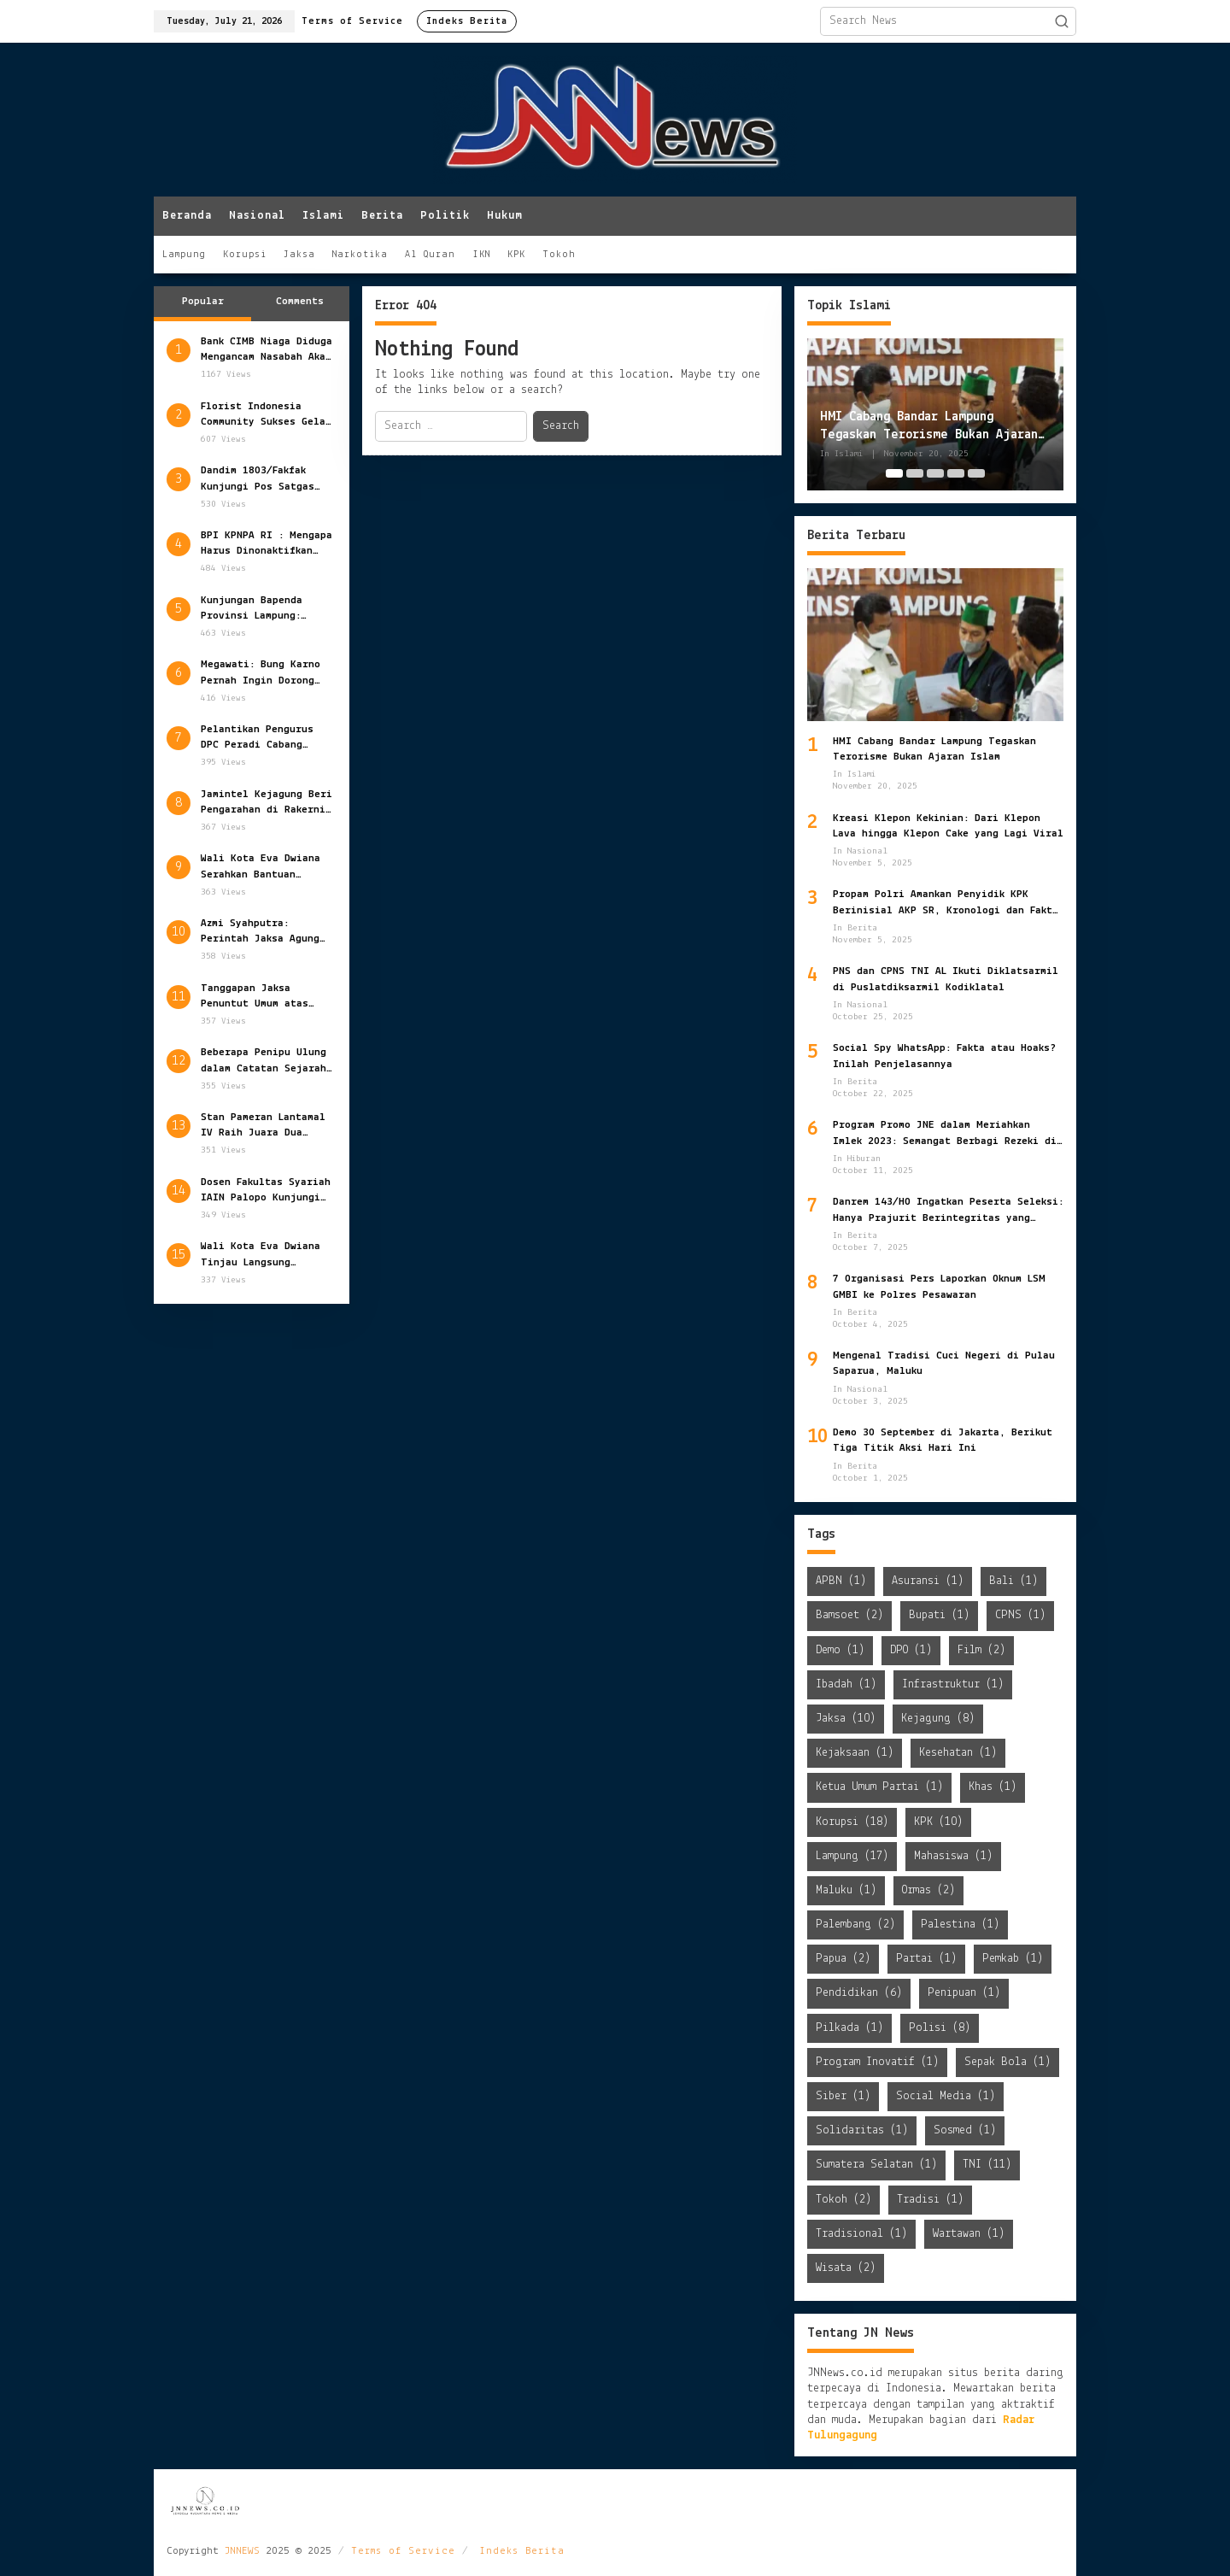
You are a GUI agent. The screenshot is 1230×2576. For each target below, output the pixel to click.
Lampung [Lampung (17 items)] (852, 1856)
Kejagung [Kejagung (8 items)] (938, 1718)
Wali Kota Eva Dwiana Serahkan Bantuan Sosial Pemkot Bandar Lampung (260, 867)
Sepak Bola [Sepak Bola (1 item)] (1007, 2062)
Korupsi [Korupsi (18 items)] (852, 1822)
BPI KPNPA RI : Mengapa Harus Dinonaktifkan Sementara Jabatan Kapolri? (266, 544)
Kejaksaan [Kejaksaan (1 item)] (854, 1752)
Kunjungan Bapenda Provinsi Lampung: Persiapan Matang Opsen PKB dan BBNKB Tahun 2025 (267, 609)
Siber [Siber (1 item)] (843, 2096)
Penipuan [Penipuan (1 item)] (964, 1992)
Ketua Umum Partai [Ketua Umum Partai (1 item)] (879, 1787)
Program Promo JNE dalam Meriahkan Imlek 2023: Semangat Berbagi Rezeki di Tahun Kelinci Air (945, 1133)
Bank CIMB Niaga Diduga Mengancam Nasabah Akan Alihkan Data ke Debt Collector (266, 350)
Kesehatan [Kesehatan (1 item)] (958, 1752)
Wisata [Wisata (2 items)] (846, 2268)
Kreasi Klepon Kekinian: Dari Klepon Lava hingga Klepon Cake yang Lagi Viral (948, 826)
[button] (1061, 21)
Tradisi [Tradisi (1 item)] (930, 2199)
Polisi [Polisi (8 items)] (939, 2027)
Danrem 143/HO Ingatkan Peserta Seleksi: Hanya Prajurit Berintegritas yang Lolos (948, 1210)
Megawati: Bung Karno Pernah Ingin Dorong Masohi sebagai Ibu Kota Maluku (260, 673)
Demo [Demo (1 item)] (840, 1650)
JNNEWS (242, 2550)
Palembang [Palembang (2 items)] (855, 1924)
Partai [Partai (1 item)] (926, 1958)
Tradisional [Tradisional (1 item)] (861, 2233)
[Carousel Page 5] (976, 473)
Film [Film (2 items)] (981, 1650)
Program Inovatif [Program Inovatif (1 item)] (877, 2062)
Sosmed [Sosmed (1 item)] (965, 2130)
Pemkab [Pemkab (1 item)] (1012, 1958)
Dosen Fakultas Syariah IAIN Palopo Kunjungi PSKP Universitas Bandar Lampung (266, 1191)
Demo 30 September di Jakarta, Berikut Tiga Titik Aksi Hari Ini (942, 1440)
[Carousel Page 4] (955, 473)
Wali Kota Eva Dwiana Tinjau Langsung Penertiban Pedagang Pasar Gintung (260, 1255)
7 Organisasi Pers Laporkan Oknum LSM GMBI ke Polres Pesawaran (939, 1286)
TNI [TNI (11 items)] (987, 2164)
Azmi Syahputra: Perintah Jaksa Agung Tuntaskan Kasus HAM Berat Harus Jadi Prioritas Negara (260, 932)
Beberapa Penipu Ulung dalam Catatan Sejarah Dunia (263, 1061)
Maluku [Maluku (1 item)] (846, 1890)
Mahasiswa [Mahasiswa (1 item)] (953, 1856)
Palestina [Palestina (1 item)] (960, 1924)
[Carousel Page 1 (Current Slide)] (894, 473)
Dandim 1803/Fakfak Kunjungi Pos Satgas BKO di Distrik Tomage (263, 479)
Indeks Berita (522, 2550)
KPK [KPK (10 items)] (938, 1822)
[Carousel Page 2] (914, 473)
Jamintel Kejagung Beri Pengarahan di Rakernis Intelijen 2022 (266, 803)
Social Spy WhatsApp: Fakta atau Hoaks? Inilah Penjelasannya (944, 1055)
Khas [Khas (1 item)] (992, 1787)
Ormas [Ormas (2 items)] (928, 1890)
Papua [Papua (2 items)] (843, 1958)
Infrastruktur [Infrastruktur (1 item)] (953, 1684)
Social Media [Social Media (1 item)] (945, 2096)
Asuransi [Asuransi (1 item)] (928, 1581)
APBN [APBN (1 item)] (841, 1581)
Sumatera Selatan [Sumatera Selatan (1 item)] (876, 2164)
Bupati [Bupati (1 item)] (939, 1615)
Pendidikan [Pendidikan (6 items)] (859, 1992)
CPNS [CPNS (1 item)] (1020, 1615)
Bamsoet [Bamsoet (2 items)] (849, 1615)
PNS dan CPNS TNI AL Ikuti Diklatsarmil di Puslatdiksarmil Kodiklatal (945, 978)
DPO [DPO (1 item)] (911, 1650)
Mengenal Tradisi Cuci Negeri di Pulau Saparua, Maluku (944, 1363)
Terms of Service (403, 2550)
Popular (203, 301)
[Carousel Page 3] (935, 473)
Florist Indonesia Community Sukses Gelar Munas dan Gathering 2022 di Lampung (266, 415)
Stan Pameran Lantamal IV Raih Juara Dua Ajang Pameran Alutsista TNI (263, 1126)
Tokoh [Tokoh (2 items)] (843, 2199)
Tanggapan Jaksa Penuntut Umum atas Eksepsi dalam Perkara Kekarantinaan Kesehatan (263, 997)
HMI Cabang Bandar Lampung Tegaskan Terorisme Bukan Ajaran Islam (929, 427)
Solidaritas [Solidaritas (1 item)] (862, 2130)
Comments (300, 301)
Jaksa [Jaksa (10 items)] (846, 1718)
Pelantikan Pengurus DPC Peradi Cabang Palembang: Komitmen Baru (257, 738)
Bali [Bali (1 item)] (1013, 1581)
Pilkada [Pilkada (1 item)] (849, 2027)
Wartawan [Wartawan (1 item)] (968, 2233)
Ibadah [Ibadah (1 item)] (846, 1684)
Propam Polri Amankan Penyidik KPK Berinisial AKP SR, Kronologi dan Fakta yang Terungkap (945, 903)
